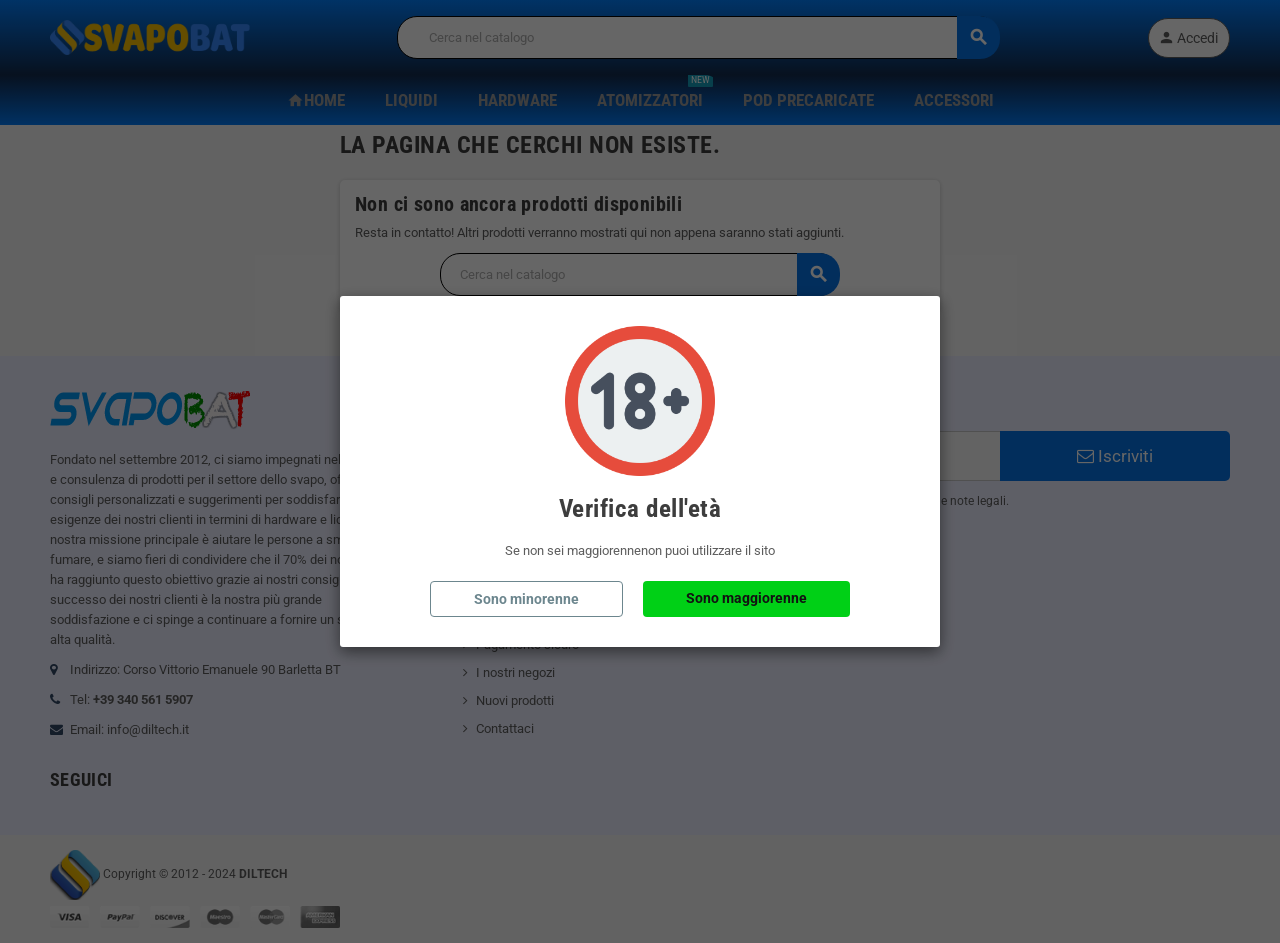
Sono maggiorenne (746, 598)
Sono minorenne (526, 599)
